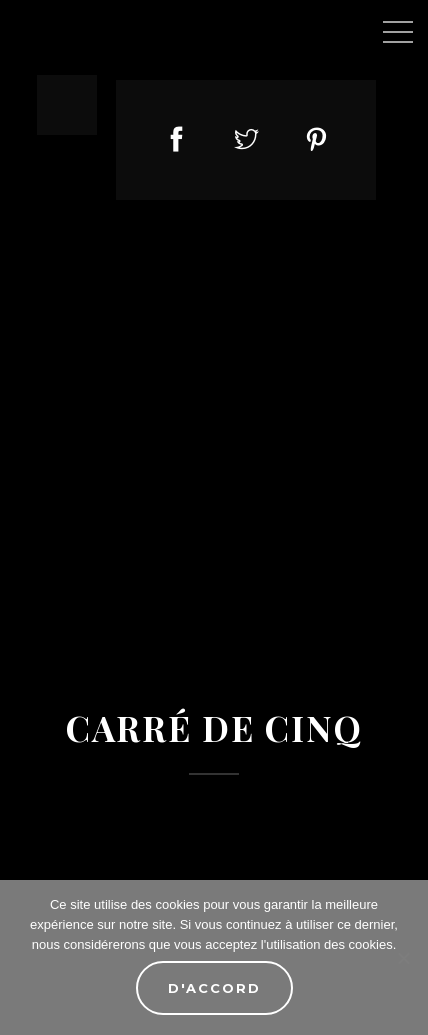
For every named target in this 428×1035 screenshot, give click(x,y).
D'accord (214, 988)
